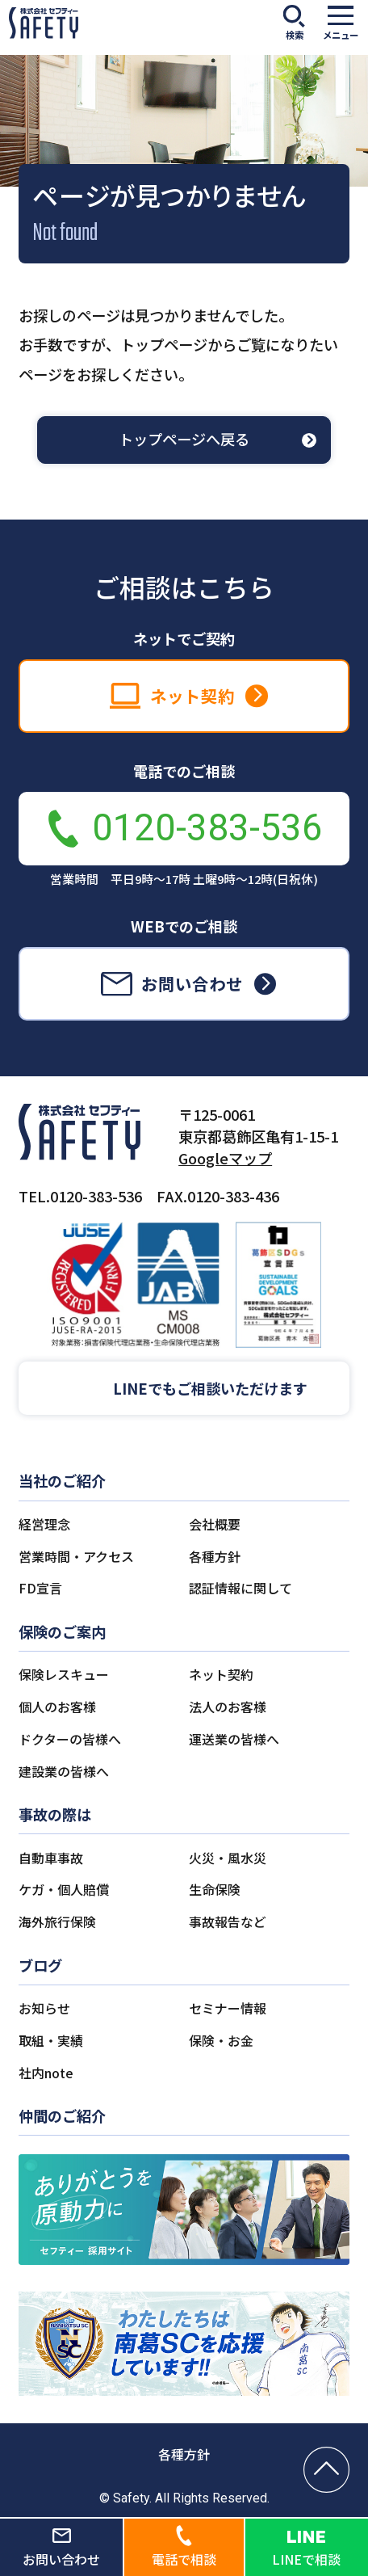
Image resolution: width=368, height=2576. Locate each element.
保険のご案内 (62, 1631)
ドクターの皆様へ (70, 1739)
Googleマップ (225, 1157)
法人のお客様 (227, 1707)
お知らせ (44, 2008)
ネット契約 (221, 1674)
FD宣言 (40, 1588)
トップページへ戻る (184, 438)
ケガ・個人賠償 (64, 1889)
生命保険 (214, 1889)
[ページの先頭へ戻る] (326, 2470)
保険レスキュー (64, 1674)
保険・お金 (221, 2040)
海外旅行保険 (57, 1922)
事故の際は (55, 1814)
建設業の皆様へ (64, 1771)
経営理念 (44, 1524)
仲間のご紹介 (62, 2115)
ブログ (40, 1965)
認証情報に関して (240, 1588)
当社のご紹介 (62, 1480)
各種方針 (214, 1556)
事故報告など (227, 1922)
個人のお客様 (57, 1707)
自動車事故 (51, 1858)
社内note (46, 2073)
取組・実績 (51, 2040)
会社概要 (214, 1524)
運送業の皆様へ (234, 1739)
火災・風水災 (227, 1858)
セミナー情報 (227, 2008)
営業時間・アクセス (76, 1556)
